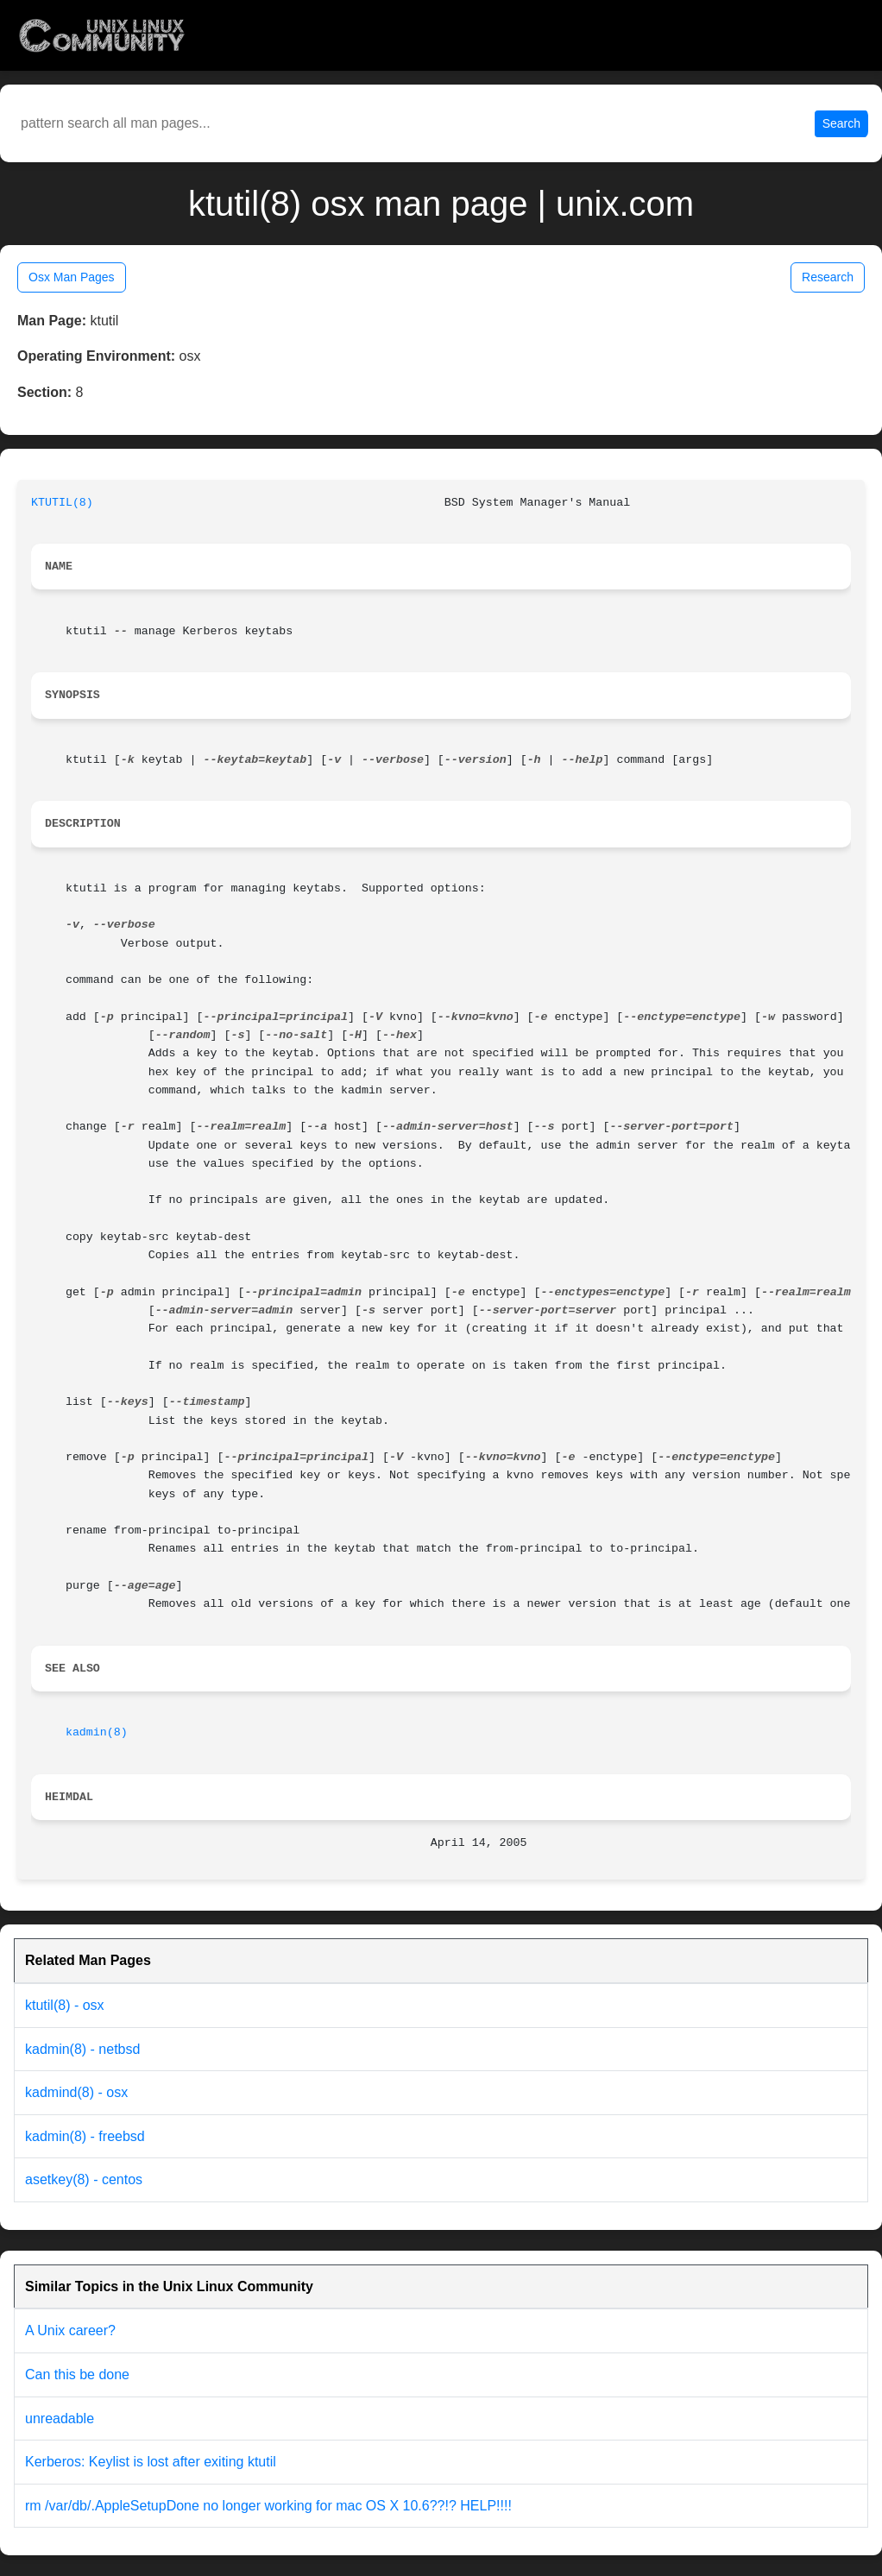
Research (828, 277)
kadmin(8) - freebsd (85, 2136)
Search (841, 123)
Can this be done (77, 2374)
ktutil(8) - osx (64, 2005)
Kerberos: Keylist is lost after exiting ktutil (150, 2461)
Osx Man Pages (71, 277)
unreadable (59, 2418)
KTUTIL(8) (62, 502)
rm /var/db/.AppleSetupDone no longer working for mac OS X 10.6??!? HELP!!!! (268, 2505)
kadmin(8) (97, 1732)
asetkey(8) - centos (83, 2179)
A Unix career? (70, 2330)
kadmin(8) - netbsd (82, 2049)
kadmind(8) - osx (76, 2092)
